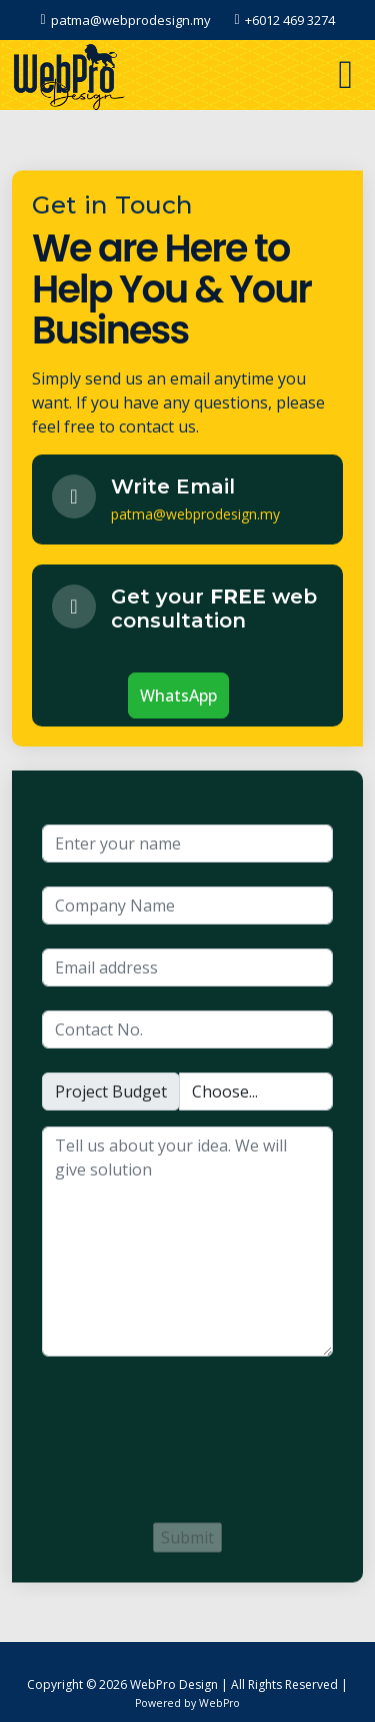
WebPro (219, 1703)
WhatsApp (178, 702)
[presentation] (194, 1450)
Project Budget (111, 1098)
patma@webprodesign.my (195, 520)
